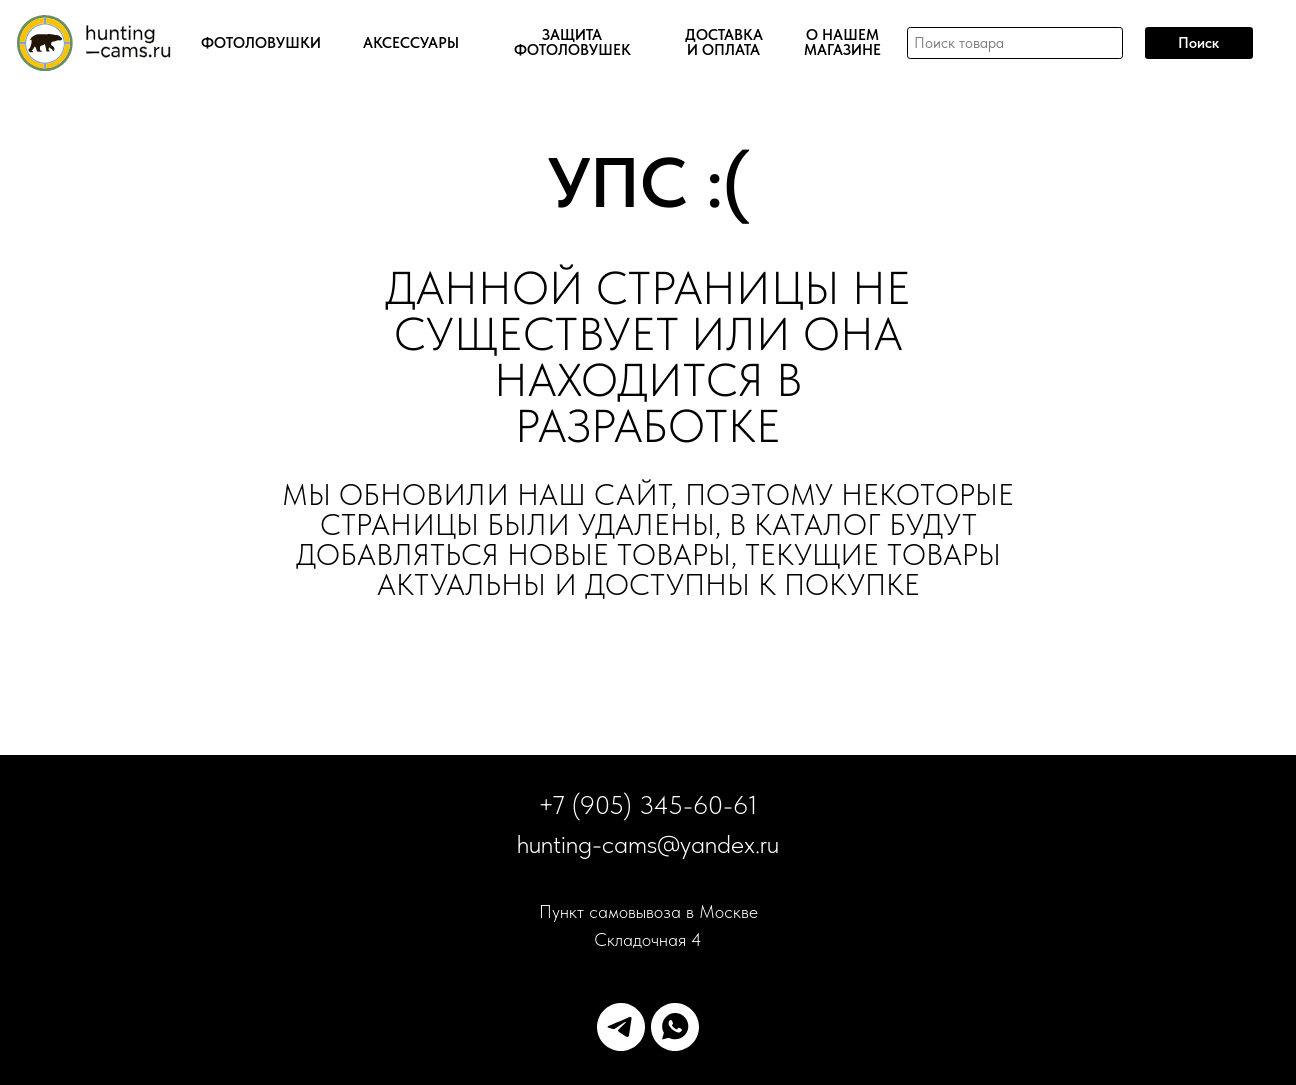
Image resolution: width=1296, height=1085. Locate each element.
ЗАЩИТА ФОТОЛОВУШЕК (572, 43)
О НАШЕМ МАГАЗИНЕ (842, 43)
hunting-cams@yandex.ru (648, 843)
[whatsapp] (675, 1027)
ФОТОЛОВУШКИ (261, 43)
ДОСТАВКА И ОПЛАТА (724, 43)
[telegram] (621, 1027)
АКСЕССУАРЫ (411, 43)
